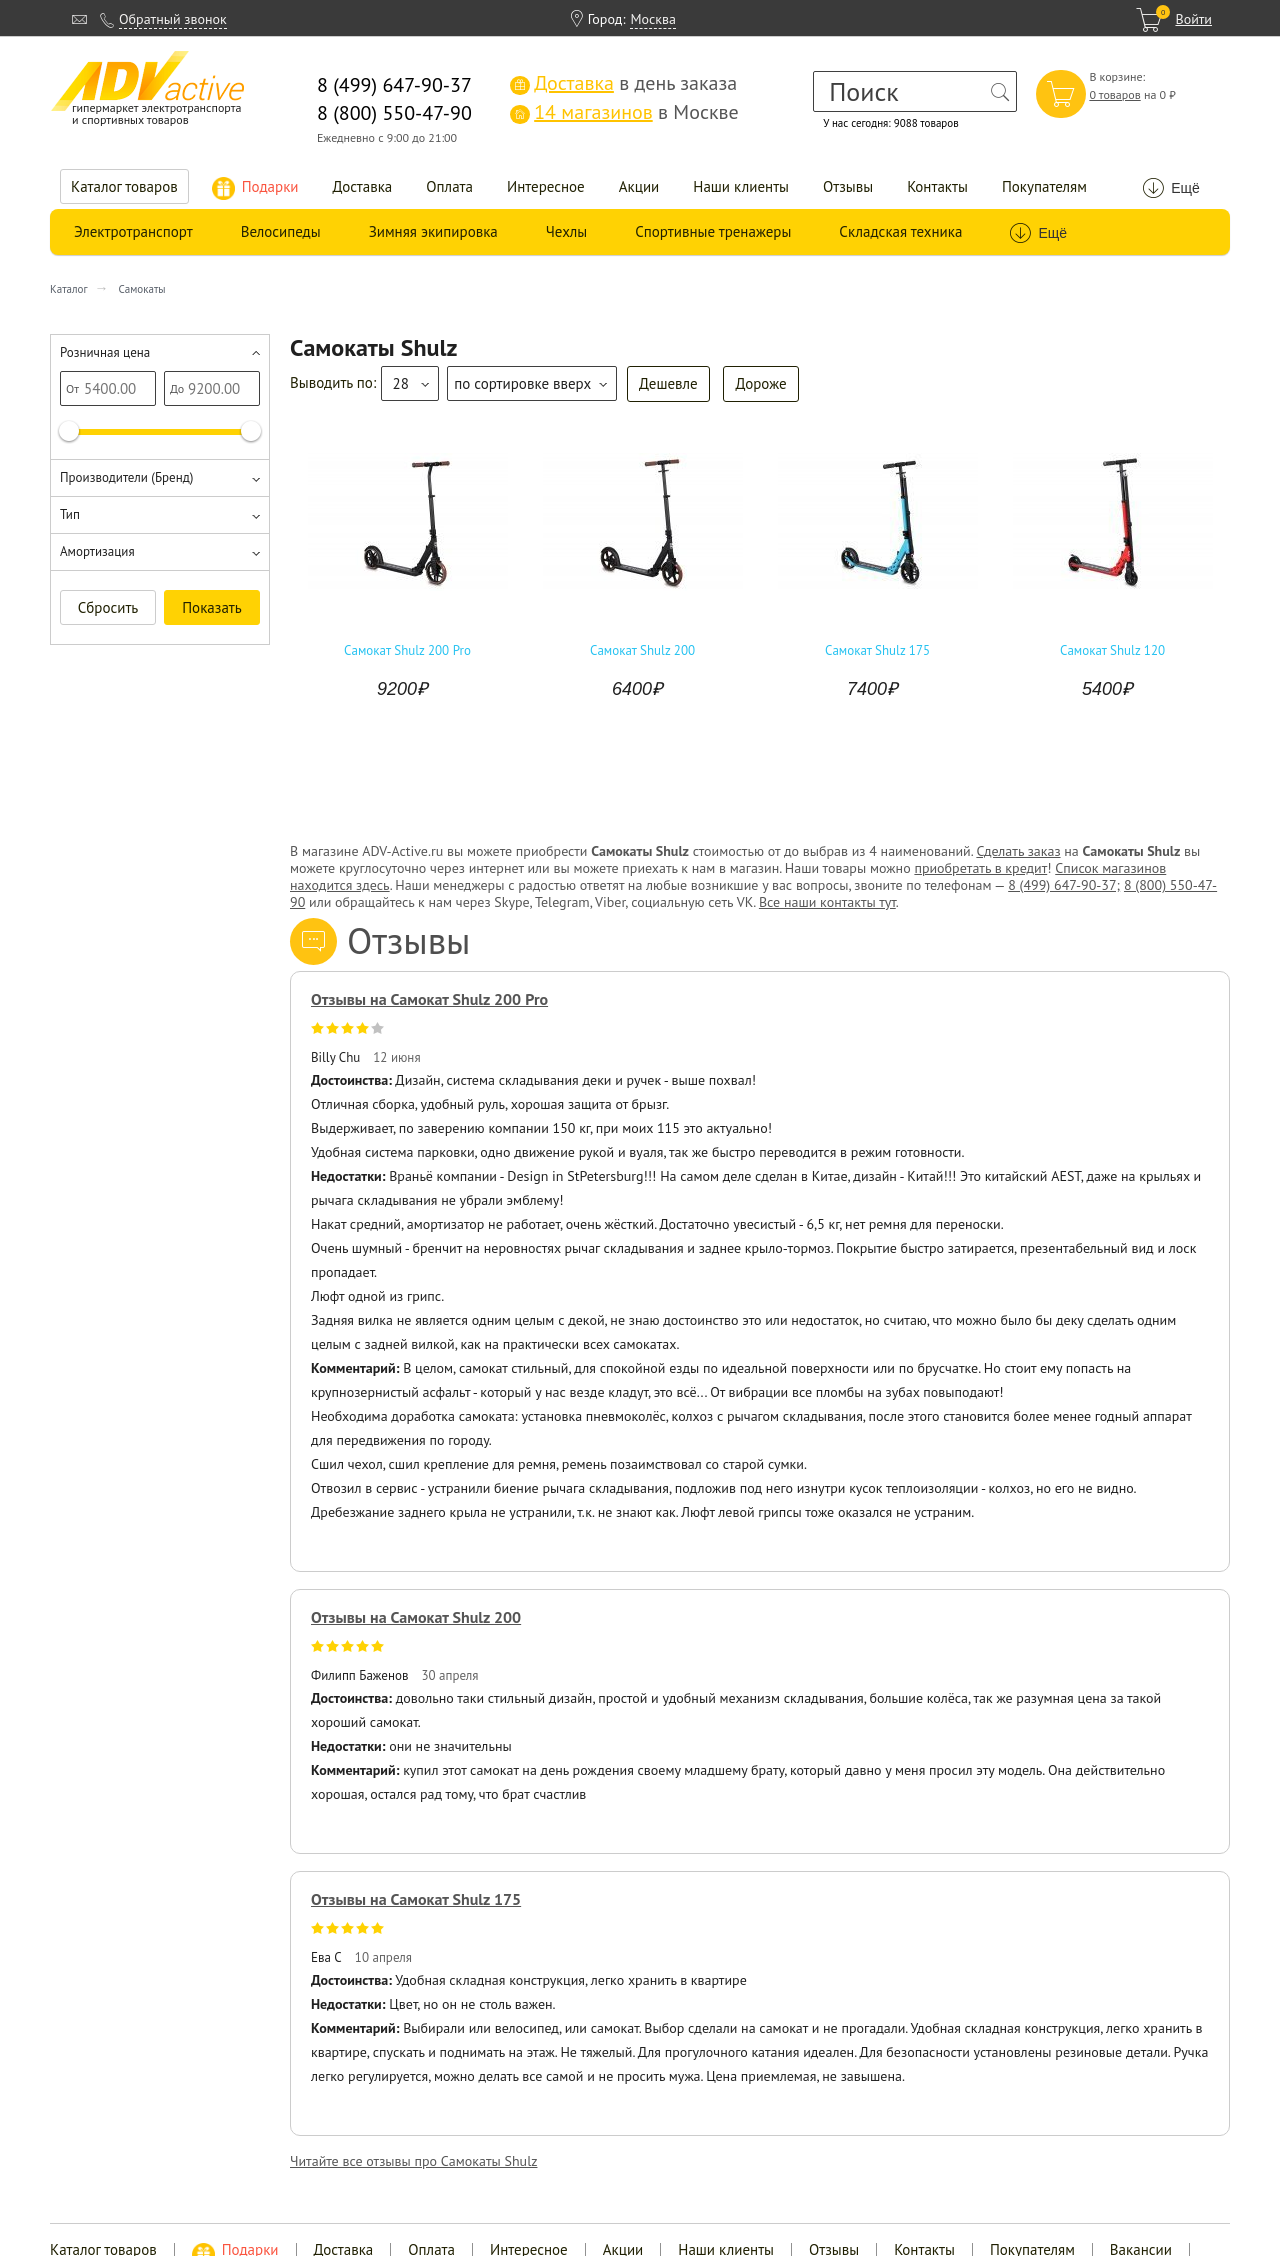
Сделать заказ (1018, 851)
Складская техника (900, 231)
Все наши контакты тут (827, 902)
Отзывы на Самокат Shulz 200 (416, 1617)
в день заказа (623, 83)
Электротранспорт (133, 231)
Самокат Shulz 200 (642, 651)
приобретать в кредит (980, 868)
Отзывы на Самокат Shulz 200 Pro (429, 999)
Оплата (449, 186)
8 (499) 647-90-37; (1064, 885)
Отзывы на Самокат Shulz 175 (416, 1899)
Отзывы (848, 186)
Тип (70, 514)
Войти (1193, 19)
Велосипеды (281, 231)
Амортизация (97, 551)
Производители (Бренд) (126, 477)
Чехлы (566, 231)
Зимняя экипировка (433, 231)
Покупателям (1044, 186)
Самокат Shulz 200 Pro (407, 651)
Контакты (937, 186)
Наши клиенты (741, 186)
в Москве (624, 112)
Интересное (546, 186)
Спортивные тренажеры (713, 231)
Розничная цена (105, 352)
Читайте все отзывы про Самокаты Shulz (413, 2161)
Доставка (363, 186)
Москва (653, 19)
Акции (639, 186)
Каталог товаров (124, 186)
